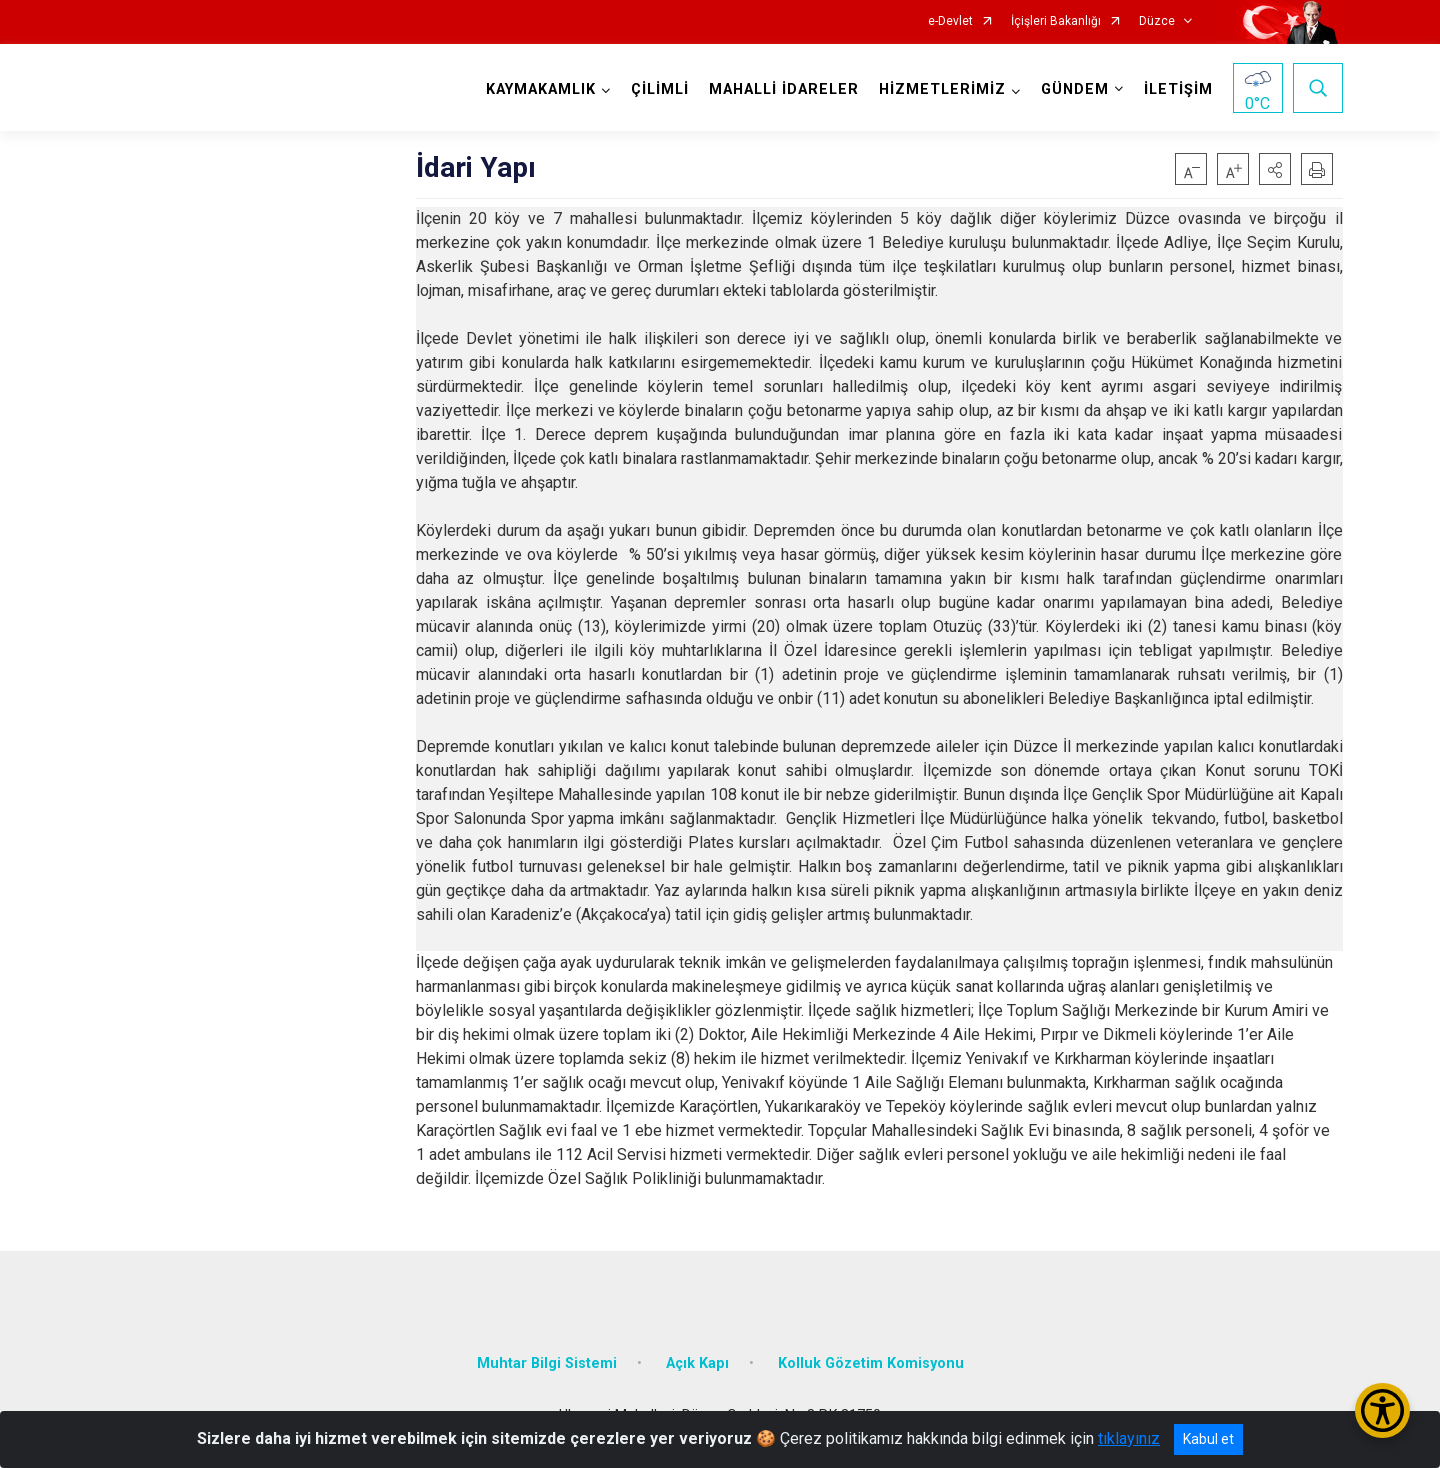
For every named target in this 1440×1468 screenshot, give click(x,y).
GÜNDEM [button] (1075, 89)
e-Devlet (950, 21)
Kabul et (1208, 1439)
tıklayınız (1129, 1438)
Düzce (1157, 21)
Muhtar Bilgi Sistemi (547, 1363)
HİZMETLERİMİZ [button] (942, 89)
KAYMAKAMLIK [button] (541, 89)
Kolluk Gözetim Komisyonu (871, 1363)
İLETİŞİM (1178, 89)
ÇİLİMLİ (660, 89)
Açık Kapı (697, 1363)
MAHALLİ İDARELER (784, 89)
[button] (1275, 169)
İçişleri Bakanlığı (1056, 21)
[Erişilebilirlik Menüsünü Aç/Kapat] (1382, 1410)
